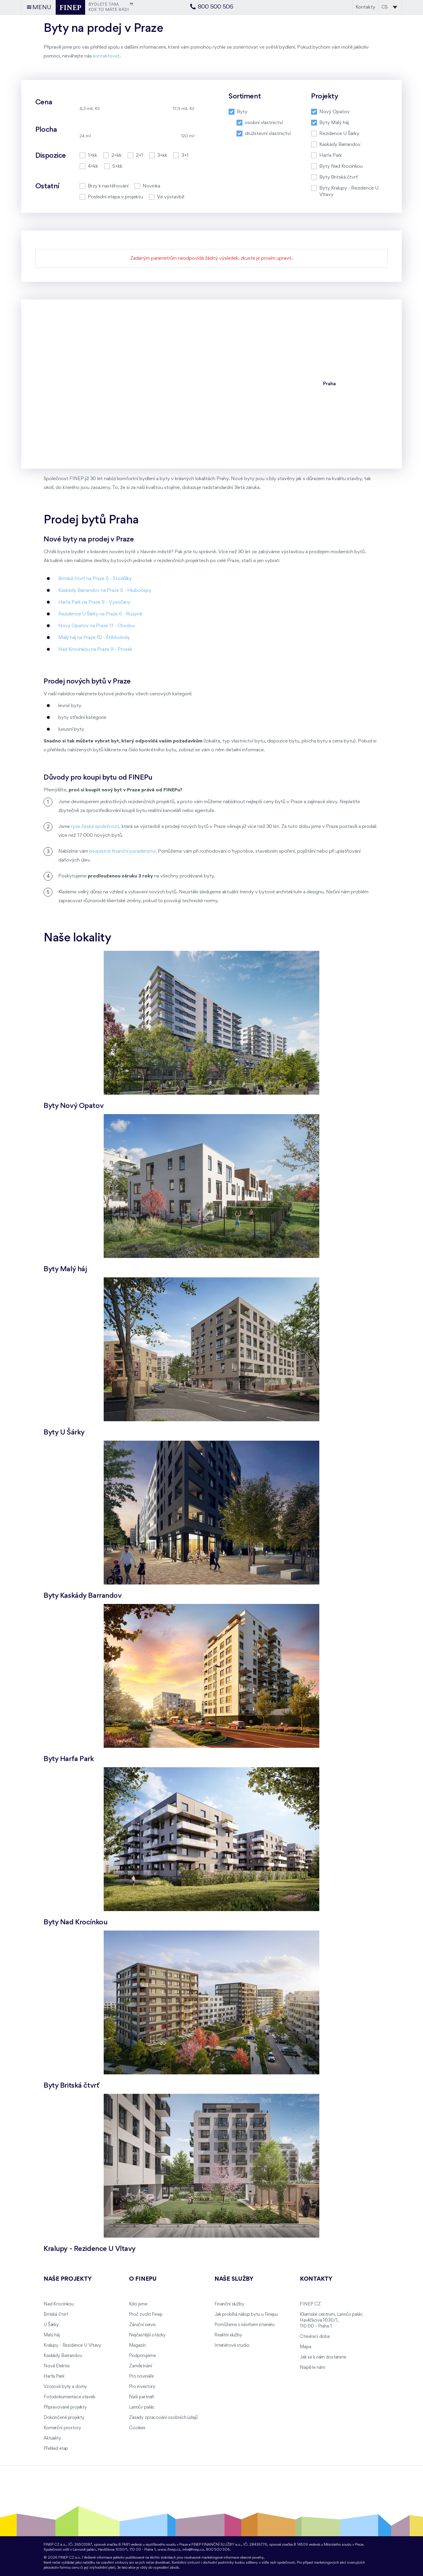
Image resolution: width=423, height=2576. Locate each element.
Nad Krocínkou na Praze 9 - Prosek (95, 649)
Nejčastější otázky (147, 2335)
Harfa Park (54, 2376)
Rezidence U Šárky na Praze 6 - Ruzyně (100, 614)
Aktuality (52, 2438)
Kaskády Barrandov (63, 2356)
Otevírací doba (315, 2337)
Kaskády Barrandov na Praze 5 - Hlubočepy (104, 590)
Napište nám (312, 2368)
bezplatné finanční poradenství (122, 851)
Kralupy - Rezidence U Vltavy (72, 2345)
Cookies (137, 2428)
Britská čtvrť (56, 2315)
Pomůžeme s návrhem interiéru (244, 2325)
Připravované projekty (65, 2407)
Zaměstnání (140, 2366)
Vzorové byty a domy (65, 2387)
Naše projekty (67, 2279)
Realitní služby (228, 2335)
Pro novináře (141, 2376)
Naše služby (233, 2279)
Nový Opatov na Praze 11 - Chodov (96, 626)
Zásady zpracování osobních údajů (163, 2418)
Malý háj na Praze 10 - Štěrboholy (94, 637)
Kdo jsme (138, 2304)
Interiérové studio (231, 2345)
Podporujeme (142, 2356)
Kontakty (365, 7)
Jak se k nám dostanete (323, 2357)
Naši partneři (141, 2397)
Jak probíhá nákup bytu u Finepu (246, 2315)
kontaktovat (106, 56)
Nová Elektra (57, 2366)
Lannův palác (142, 2407)
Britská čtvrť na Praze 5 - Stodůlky (95, 579)
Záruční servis (142, 2325)
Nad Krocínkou (59, 2304)
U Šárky (51, 2325)
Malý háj (52, 2335)
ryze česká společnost (95, 826)
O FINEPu (143, 2279)
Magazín (137, 2345)
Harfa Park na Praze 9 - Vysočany (94, 602)
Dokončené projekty (64, 2418)
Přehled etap (56, 2449)
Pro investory (142, 2387)
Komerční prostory (62, 2428)
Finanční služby (229, 2304)
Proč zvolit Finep (146, 2315)
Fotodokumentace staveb (69, 2397)
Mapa (305, 2347)
